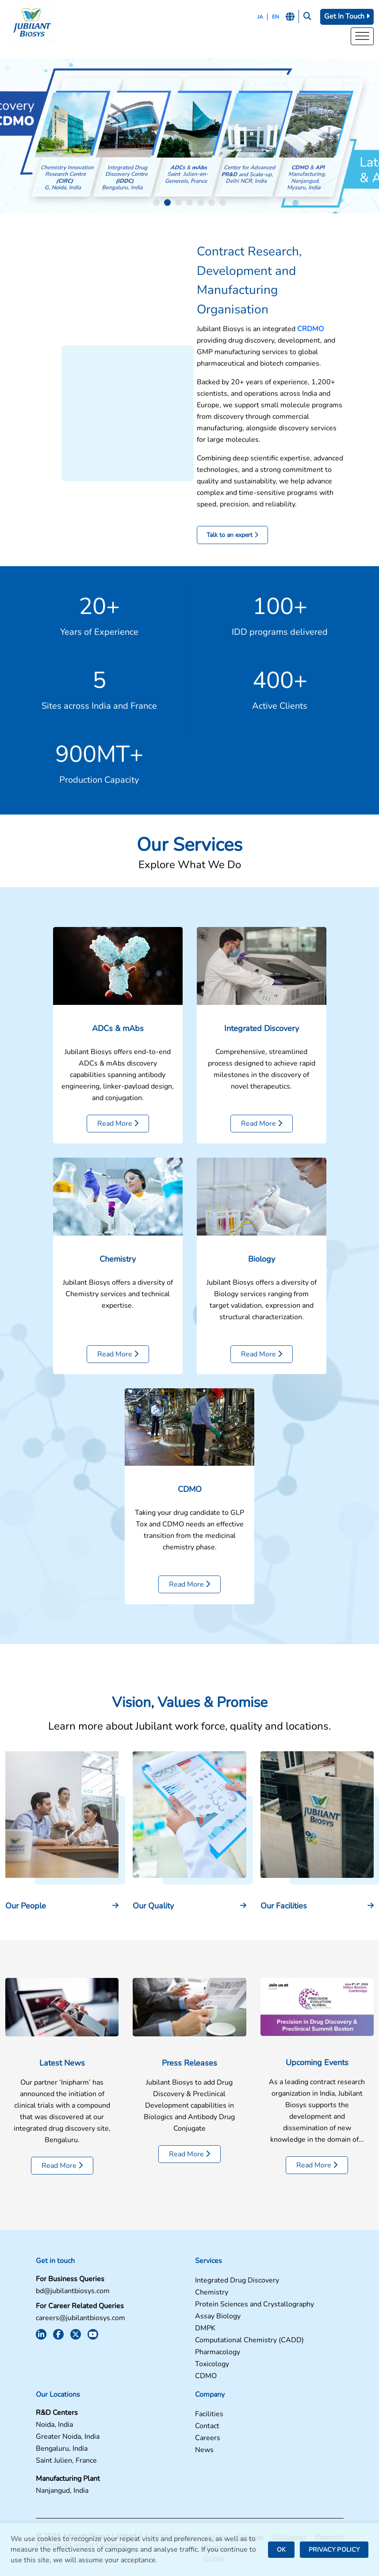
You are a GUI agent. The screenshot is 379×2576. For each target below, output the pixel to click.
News (204, 2450)
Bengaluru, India (62, 2449)
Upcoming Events (317, 2106)
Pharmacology (217, 2352)
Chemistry (118, 1303)
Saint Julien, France (66, 2460)
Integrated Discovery (261, 1072)
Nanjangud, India (62, 2491)
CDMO (190, 1533)
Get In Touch (347, 16)
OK (281, 2549)
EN (275, 16)
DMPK (205, 2328)
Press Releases (189, 2107)
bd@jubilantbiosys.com (73, 2291)
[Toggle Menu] (362, 36)
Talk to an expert (232, 535)
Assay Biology (218, 2316)
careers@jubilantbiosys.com (80, 2318)
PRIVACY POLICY (334, 2549)
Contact (207, 2426)
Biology (261, 1303)
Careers (207, 2438)
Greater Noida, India (68, 2437)
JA (260, 16)
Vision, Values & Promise (190, 1746)
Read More (117, 1168)
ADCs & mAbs (118, 1072)
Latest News (62, 2107)
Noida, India (54, 2425)
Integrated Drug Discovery (237, 2280)
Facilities (209, 2414)
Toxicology (212, 2364)
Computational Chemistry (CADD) (249, 2340)
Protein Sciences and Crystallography (254, 2304)
